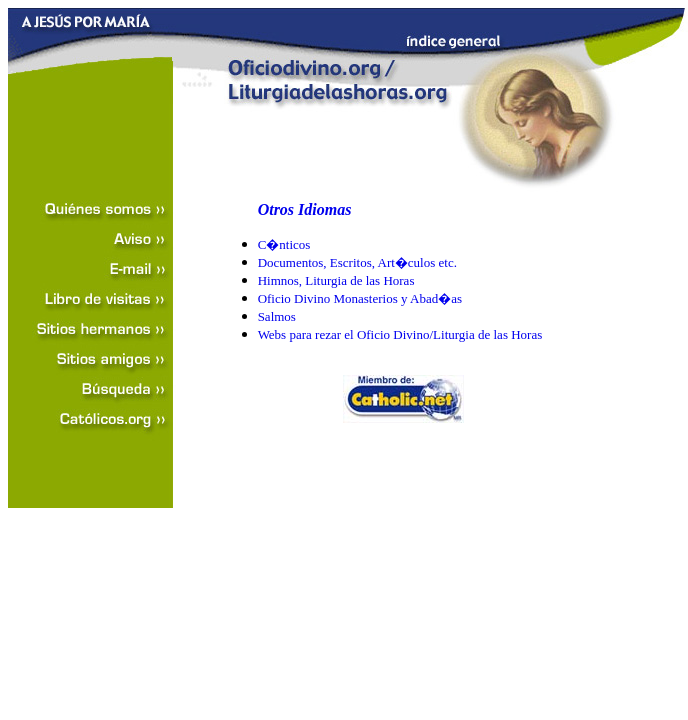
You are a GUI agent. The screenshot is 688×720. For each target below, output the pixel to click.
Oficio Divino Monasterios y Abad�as (360, 298)
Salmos (277, 316)
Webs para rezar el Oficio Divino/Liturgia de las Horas (400, 334)
